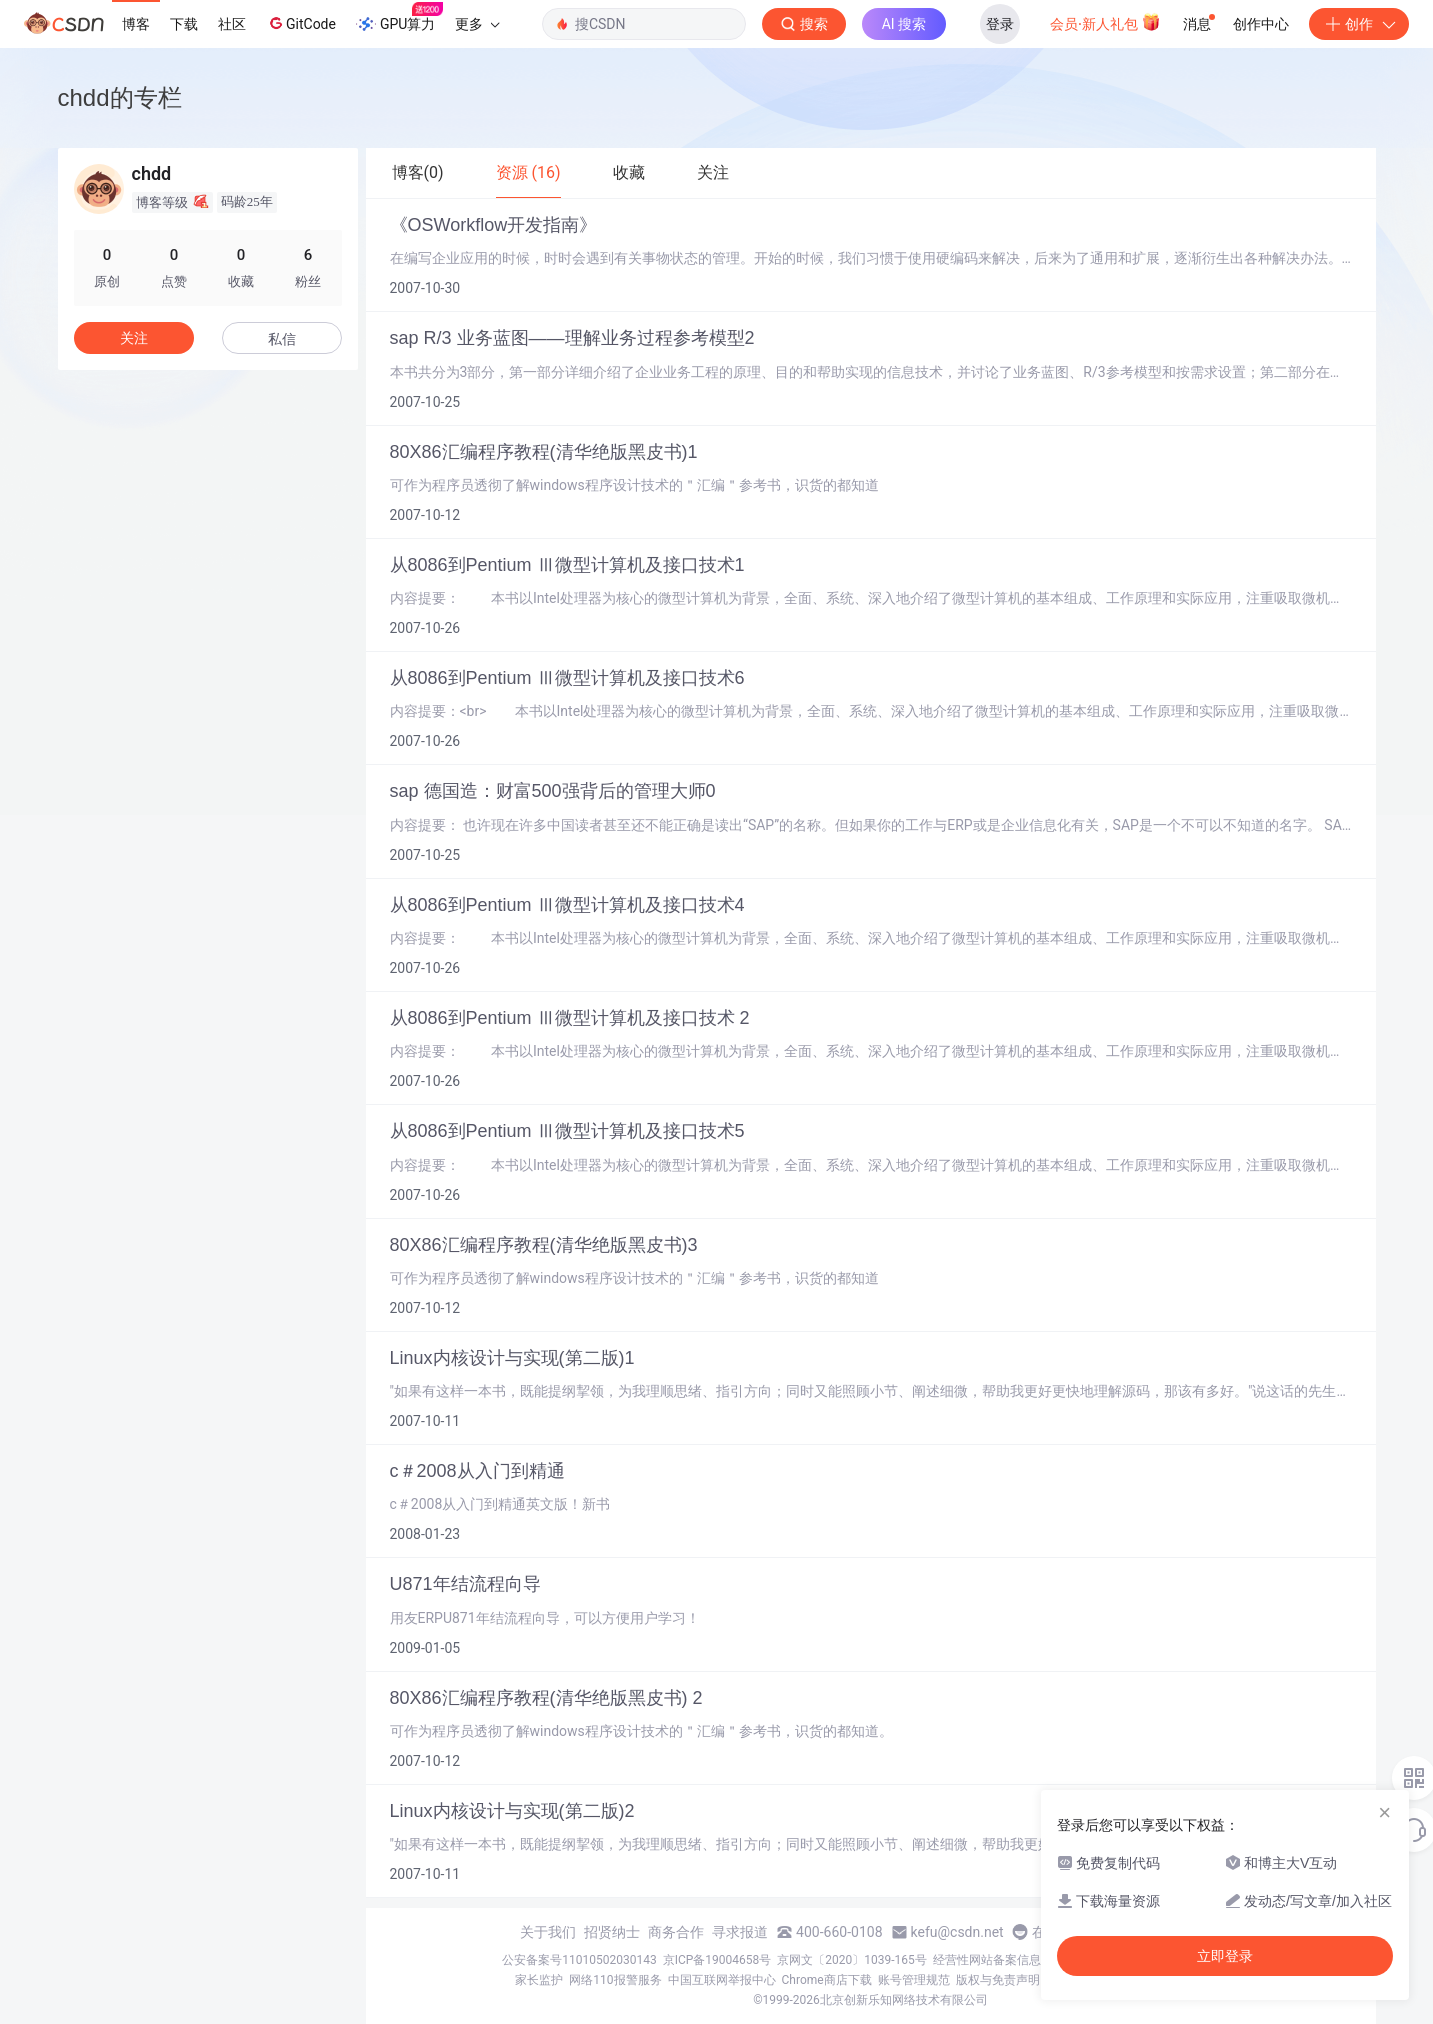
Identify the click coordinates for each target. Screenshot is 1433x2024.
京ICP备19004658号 (717, 1960)
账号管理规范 (914, 1980)
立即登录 (1225, 1956)
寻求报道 (740, 1932)
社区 (232, 24)
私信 (282, 339)
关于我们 (548, 1932)
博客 (136, 24)
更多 (477, 24)
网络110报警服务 (615, 1980)
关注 (134, 338)
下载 (184, 24)
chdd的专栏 (120, 97)
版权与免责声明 (998, 1980)
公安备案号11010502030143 (579, 1960)
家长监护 (539, 1980)
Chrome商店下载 (827, 1980)
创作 (1359, 24)
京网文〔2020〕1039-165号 (852, 1960)
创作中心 (1261, 24)
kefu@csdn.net (957, 1932)
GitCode (301, 23)
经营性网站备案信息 (987, 1960)
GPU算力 (399, 18)
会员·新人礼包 (1105, 22)
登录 (1000, 24)
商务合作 (676, 1932)
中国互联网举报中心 (722, 1980)
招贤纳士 (612, 1932)
